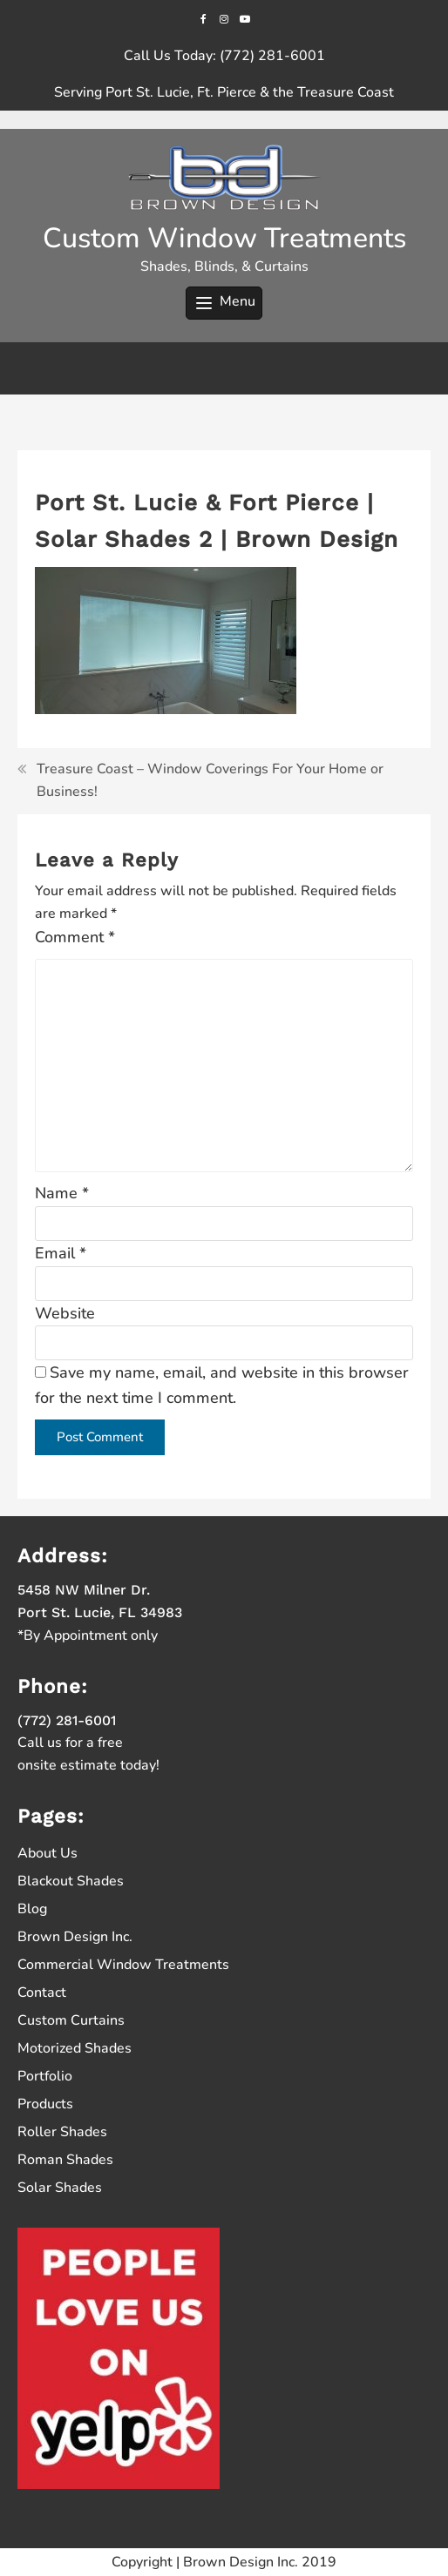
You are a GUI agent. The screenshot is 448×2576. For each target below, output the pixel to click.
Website (65, 1313)
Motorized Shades (74, 2048)
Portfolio (44, 2076)
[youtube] (244, 18)
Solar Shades (59, 2187)
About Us (47, 1853)
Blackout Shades (70, 1881)
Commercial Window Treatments (123, 1964)
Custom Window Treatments (224, 238)
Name (62, 1193)
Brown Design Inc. (74, 1936)
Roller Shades (62, 2131)
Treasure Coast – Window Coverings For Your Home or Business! (210, 780)
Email (60, 1253)
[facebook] (203, 18)
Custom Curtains (71, 2020)
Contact (41, 1992)
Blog (32, 1909)
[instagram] (223, 18)
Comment (75, 937)
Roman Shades (65, 2159)
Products (45, 2104)
